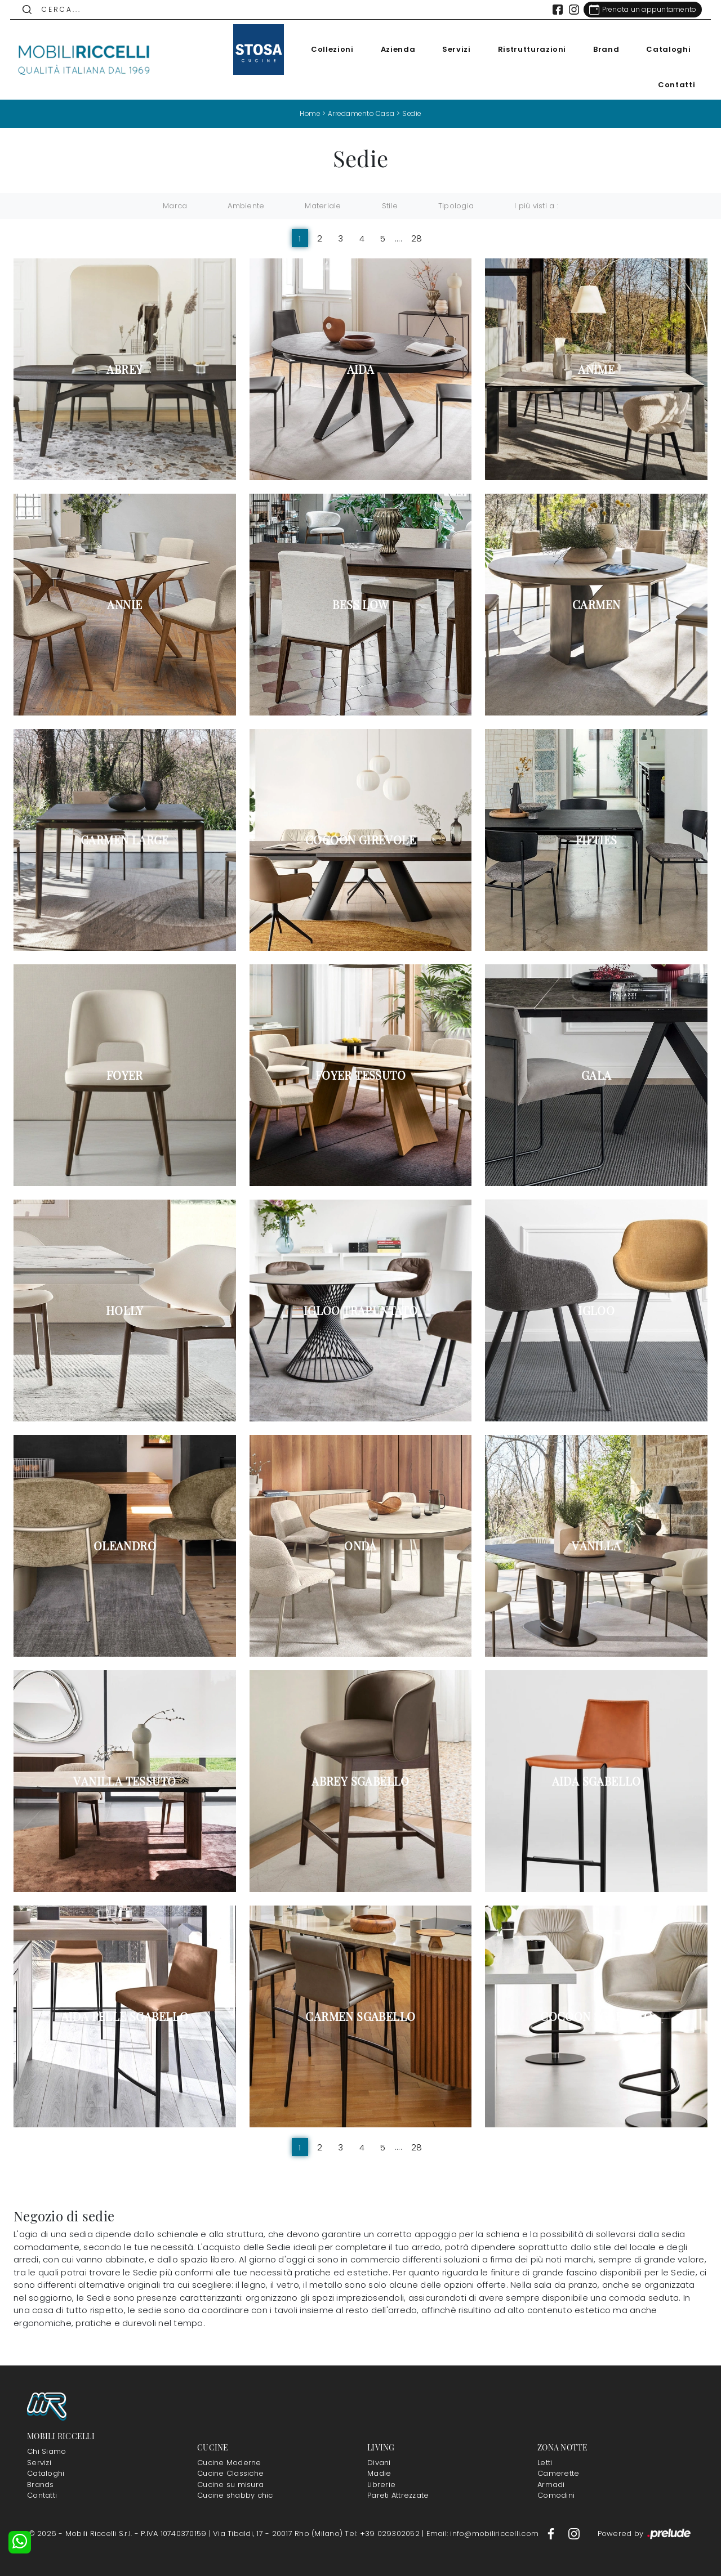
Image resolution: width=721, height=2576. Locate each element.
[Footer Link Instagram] (574, 2533)
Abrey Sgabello (360, 1781)
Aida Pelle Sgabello (125, 2016)
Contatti (673, 84)
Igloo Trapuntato (360, 1310)
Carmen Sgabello (360, 2016)
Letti (544, 2462)
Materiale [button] (323, 205)
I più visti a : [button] (536, 205)
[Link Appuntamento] (639, 9)
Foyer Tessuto (360, 1075)
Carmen (596, 604)
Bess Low (360, 604)
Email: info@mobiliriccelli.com (483, 2533)
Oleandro (125, 1546)
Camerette (558, 2473)
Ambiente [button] (246, 205)
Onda (360, 1546)
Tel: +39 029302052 (383, 2533)
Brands (40, 2484)
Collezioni (329, 49)
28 (416, 238)
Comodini (556, 2495)
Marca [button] (175, 205)
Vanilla (596, 1546)
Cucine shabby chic (235, 2495)
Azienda (394, 49)
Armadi (551, 2484)
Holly (125, 1310)
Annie (124, 604)
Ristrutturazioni (528, 49)
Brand (603, 49)
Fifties (596, 840)
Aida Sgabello (596, 1781)
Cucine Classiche (230, 2473)
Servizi (453, 49)
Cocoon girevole (360, 840)
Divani (379, 2462)
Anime (596, 369)
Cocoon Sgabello (596, 2016)
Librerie (381, 2484)
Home (308, 113)
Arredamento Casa (361, 113)
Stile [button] (390, 205)
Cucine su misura (230, 2484)
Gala (596, 1075)
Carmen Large (125, 840)
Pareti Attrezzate (398, 2495)
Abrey (124, 369)
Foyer (124, 1075)
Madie (379, 2473)
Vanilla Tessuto (124, 1781)
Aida (361, 369)
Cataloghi (665, 49)
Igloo (596, 1310)
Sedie (413, 113)
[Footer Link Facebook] (552, 2533)
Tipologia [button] (456, 205)
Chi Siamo (46, 2451)
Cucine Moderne (229, 2462)
